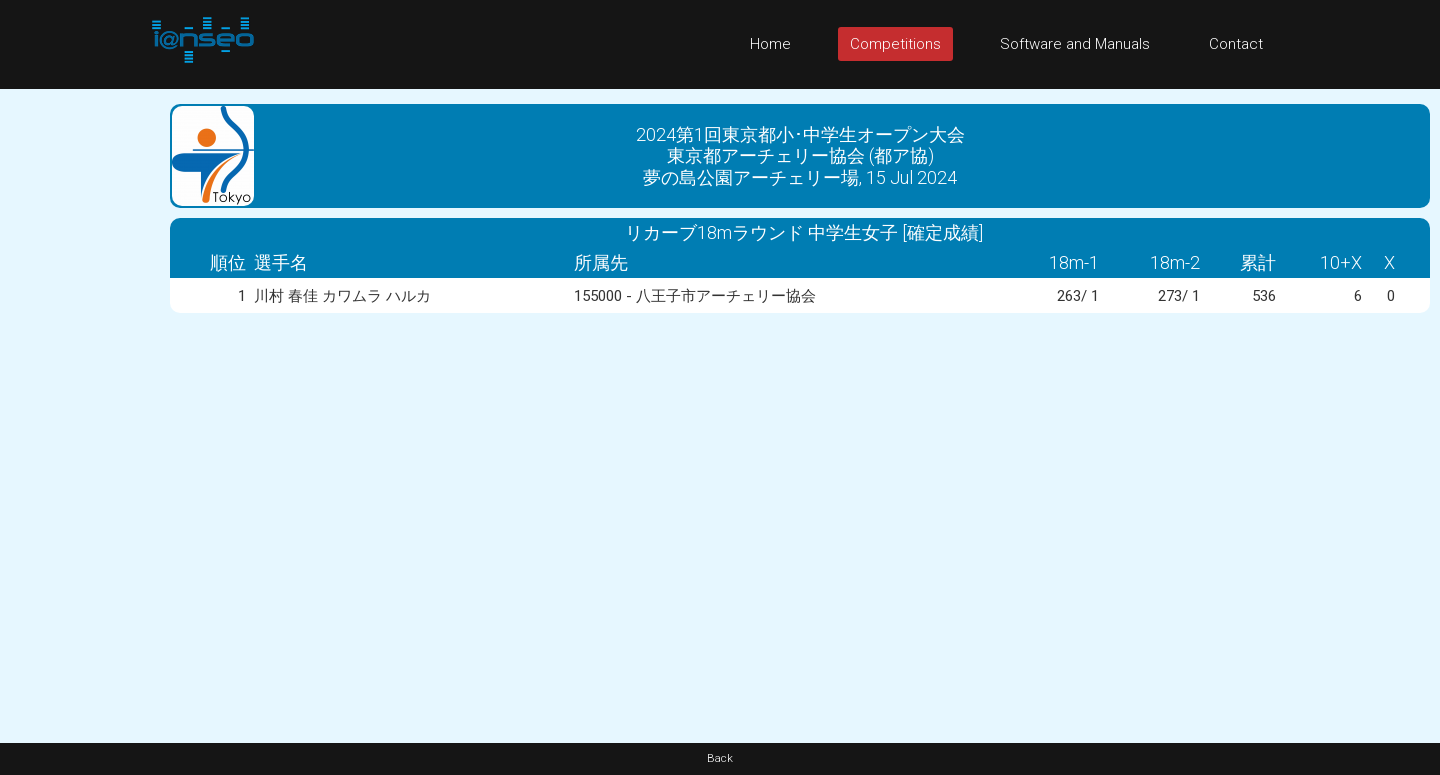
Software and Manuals (1075, 44)
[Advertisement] (80, 389)
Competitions (895, 44)
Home (770, 44)
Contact (1236, 44)
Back (720, 758)
